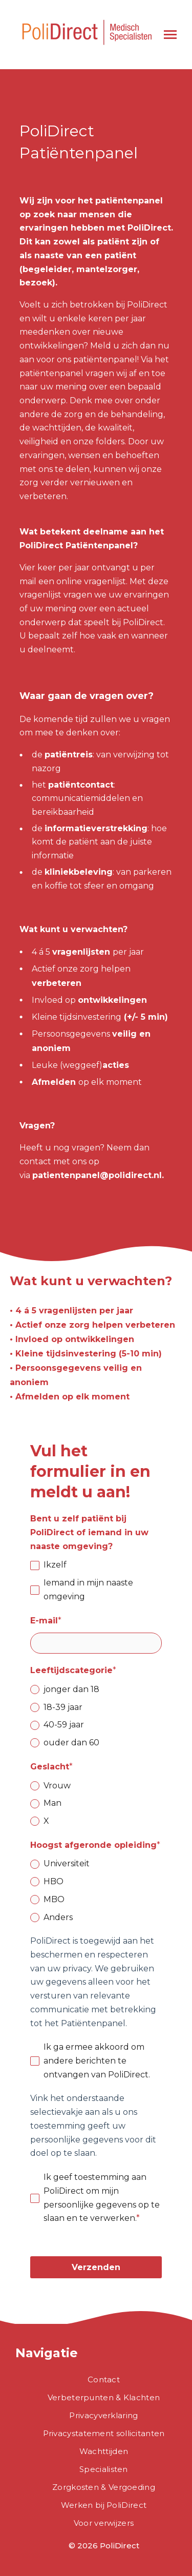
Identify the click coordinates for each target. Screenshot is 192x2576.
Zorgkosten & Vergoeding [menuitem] (103, 2487)
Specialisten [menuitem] (103, 2469)
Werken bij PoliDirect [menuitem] (103, 2505)
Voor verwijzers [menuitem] (104, 2523)
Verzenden (96, 2267)
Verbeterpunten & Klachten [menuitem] (104, 2397)
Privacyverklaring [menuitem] (103, 2415)
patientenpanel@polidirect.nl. (98, 1175)
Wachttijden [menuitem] (103, 2451)
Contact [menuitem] (104, 2379)
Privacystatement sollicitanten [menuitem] (104, 2433)
